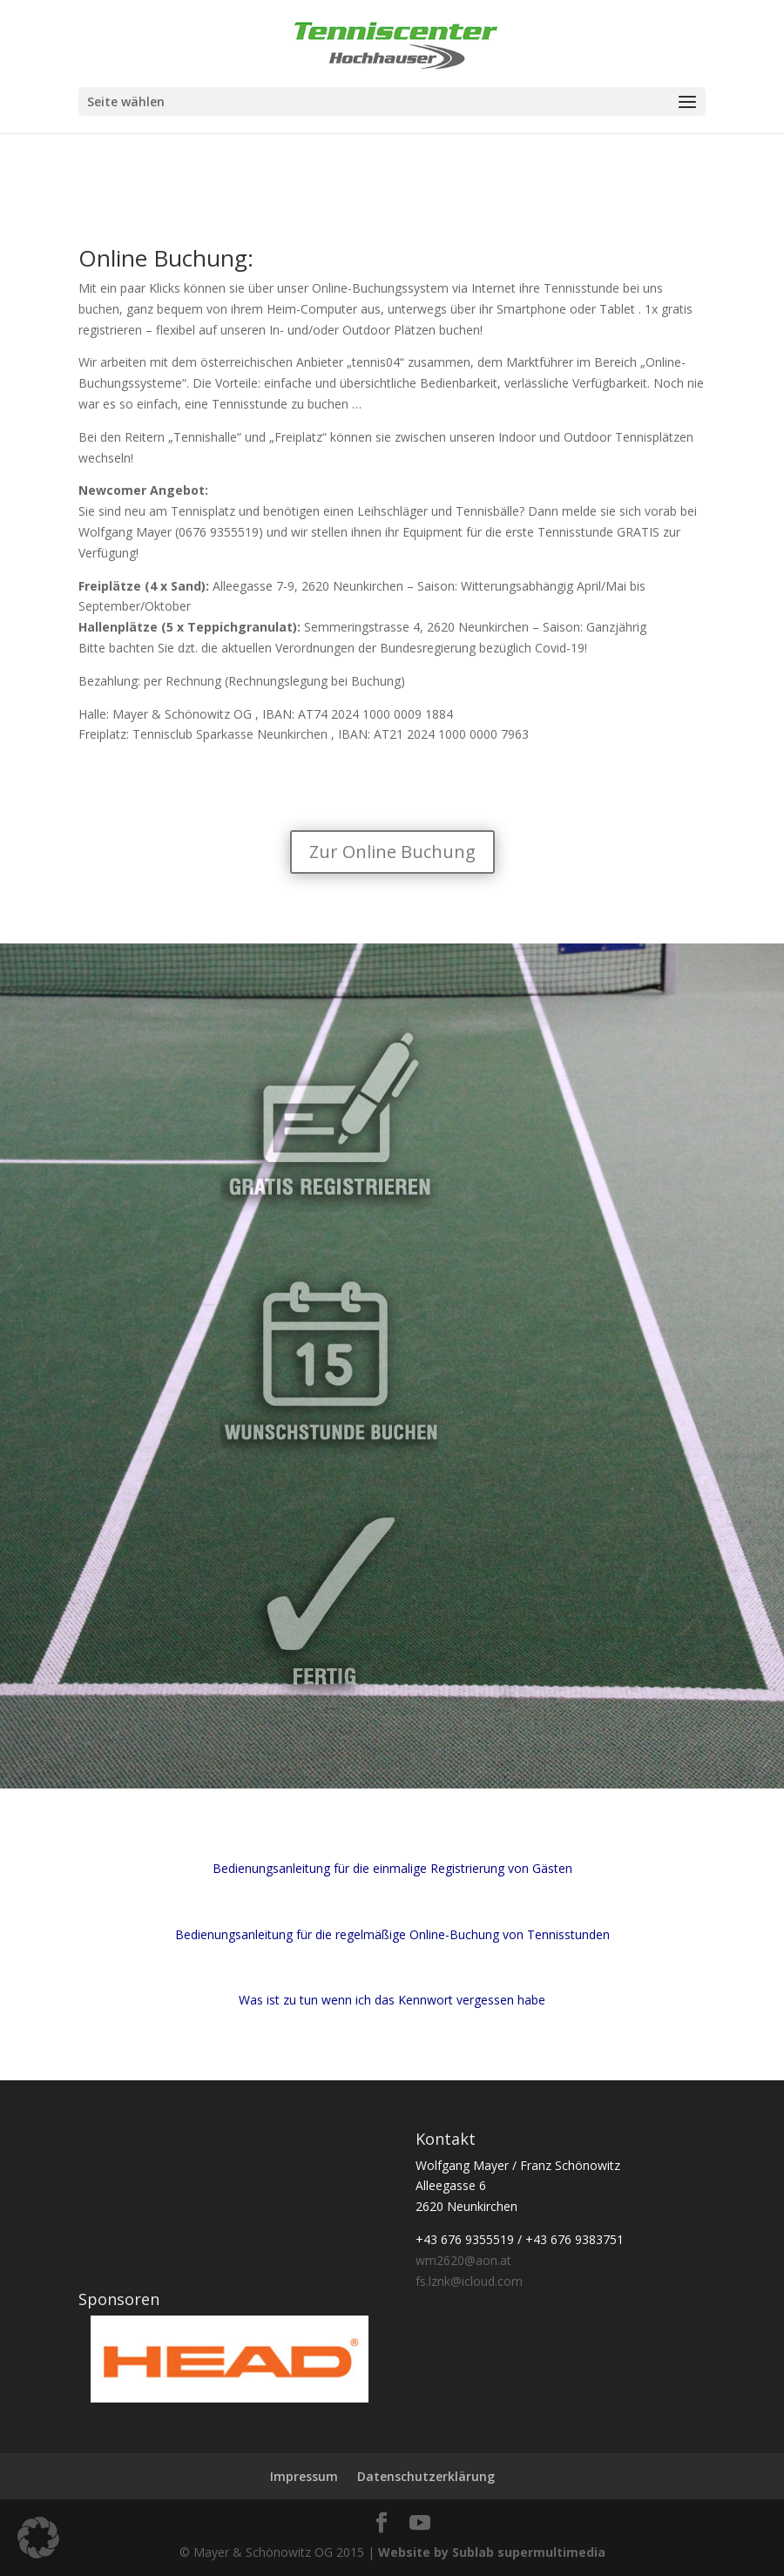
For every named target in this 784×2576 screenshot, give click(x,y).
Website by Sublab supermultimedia (491, 2552)
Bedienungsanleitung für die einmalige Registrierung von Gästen (392, 1868)
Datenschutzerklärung (426, 2476)
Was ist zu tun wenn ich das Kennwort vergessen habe (392, 1999)
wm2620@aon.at (463, 2260)
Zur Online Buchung (392, 851)
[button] (38, 2537)
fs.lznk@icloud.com (469, 2281)
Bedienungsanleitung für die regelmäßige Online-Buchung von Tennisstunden (392, 1934)
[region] (223, 2359)
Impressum (304, 2476)
